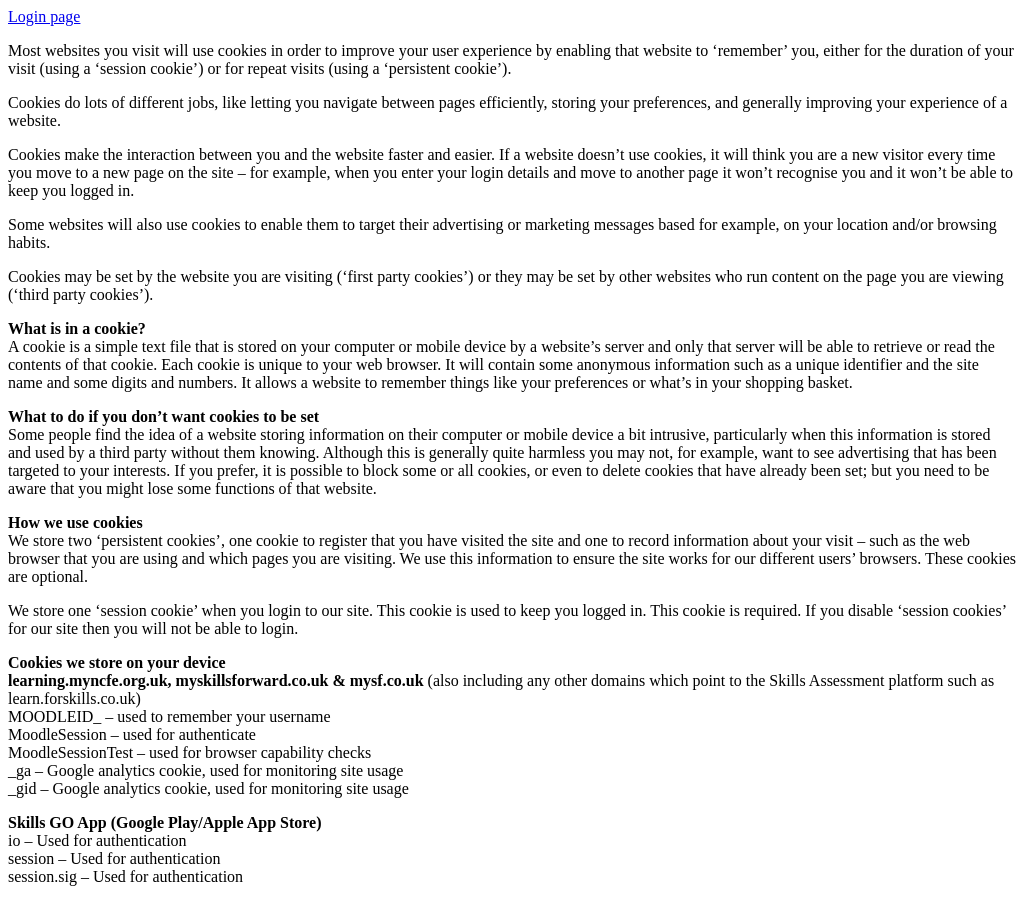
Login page (44, 16)
